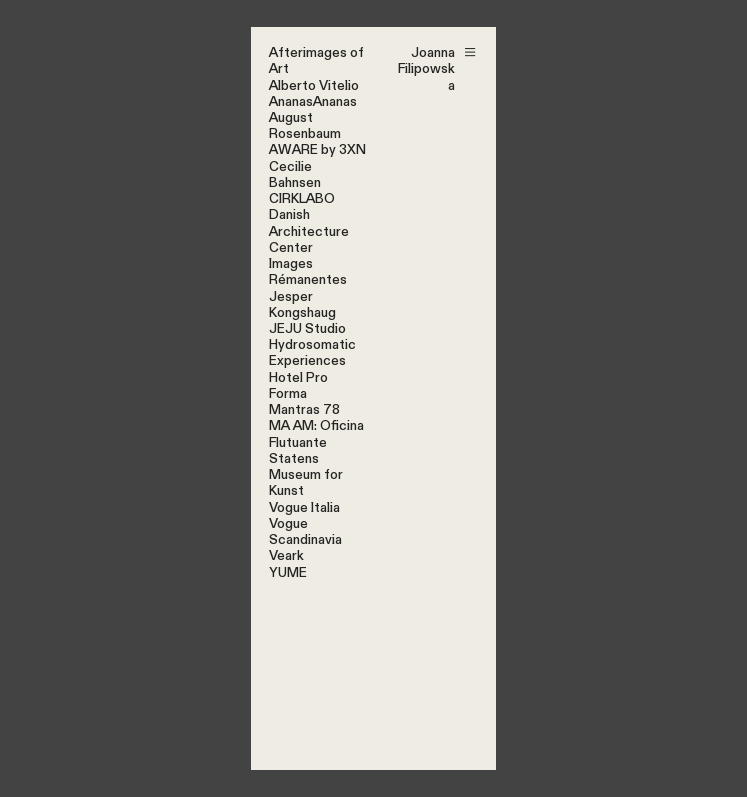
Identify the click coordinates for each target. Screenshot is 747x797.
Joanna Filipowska (426, 69)
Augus (288, 118)
